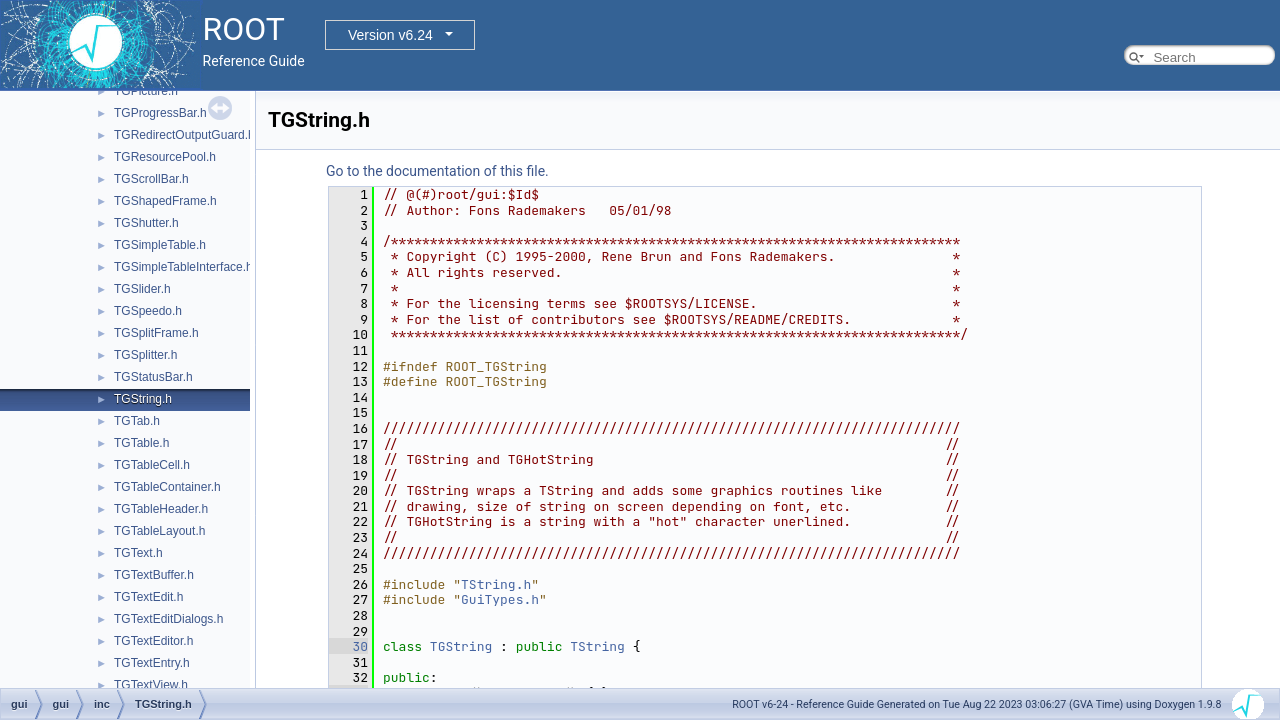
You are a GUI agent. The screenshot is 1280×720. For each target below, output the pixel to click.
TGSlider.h (142, 289)
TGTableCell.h (152, 465)
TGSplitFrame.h (156, 333)
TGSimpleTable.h (160, 245)
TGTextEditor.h (153, 641)
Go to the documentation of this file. (437, 171)
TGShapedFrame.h (165, 201)
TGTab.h (137, 421)
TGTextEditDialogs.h (168, 619)
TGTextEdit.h (148, 597)
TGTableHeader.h (161, 509)
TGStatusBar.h (153, 377)
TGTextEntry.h (152, 663)
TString (597, 646)
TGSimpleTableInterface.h (183, 267)
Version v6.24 (390, 35)
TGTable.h (141, 443)
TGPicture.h (146, 91)
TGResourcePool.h (165, 157)
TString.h (496, 584)
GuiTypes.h (500, 599)
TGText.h (138, 553)
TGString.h (143, 399)
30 (348, 646)
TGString (461, 646)
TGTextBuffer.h (154, 575)
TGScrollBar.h (151, 179)
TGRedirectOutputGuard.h (184, 135)
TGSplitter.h (145, 355)
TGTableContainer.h (167, 487)
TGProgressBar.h (160, 113)
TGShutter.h (146, 223)
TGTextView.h (151, 685)
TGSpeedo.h (148, 311)
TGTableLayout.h (159, 531)
